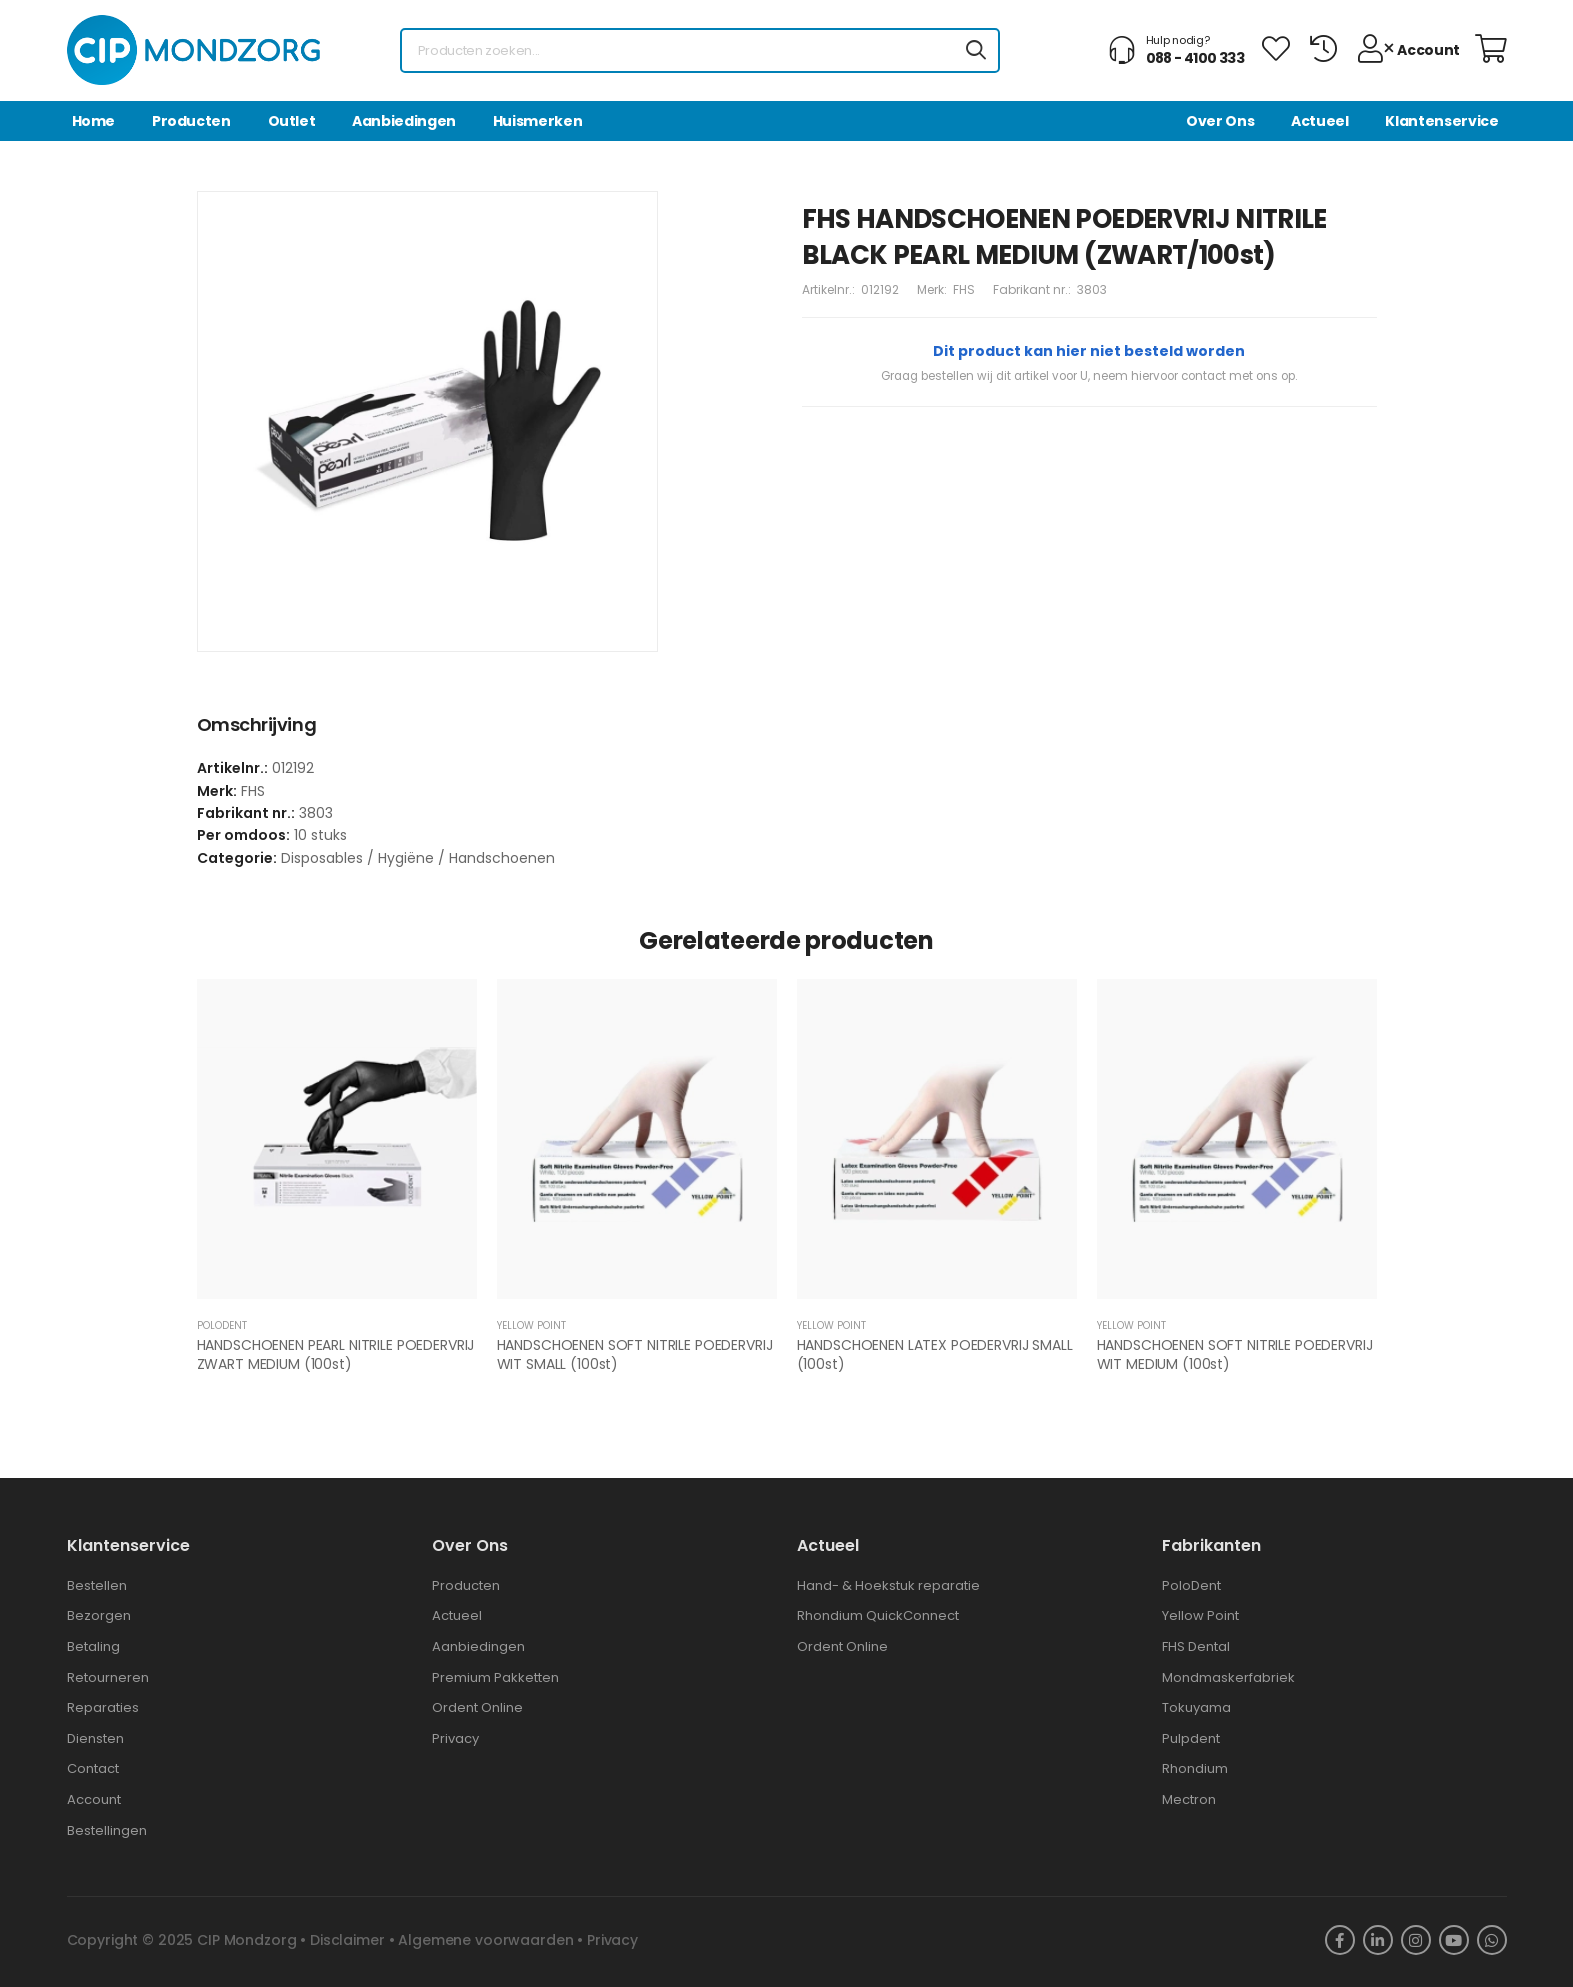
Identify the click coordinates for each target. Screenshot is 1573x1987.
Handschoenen (502, 858)
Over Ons (1220, 121)
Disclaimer (347, 1940)
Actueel (1320, 121)
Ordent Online (477, 1707)
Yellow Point (1200, 1615)
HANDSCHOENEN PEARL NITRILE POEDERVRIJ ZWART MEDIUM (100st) (336, 1355)
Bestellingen (107, 1830)
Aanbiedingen (404, 121)
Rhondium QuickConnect (878, 1615)
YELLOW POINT (531, 1325)
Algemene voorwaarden (485, 1940)
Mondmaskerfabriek (1228, 1677)
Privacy (455, 1738)
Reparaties (103, 1707)
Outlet (292, 121)
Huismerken (538, 121)
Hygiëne (406, 858)
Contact (93, 1768)
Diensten (95, 1738)
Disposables (322, 858)
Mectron (1189, 1799)
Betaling (93, 1646)
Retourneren (108, 1677)
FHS (964, 289)
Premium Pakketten (495, 1677)
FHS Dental (1196, 1646)
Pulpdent (1191, 1738)
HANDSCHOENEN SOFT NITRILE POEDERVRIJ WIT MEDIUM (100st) (1235, 1355)
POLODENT (222, 1325)
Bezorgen (99, 1615)
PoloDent (1191, 1585)
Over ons (470, 1545)
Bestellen (97, 1585)
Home (94, 121)
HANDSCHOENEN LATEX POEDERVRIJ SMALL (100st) (935, 1355)
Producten (191, 121)
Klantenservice (1441, 121)
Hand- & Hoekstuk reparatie (888, 1585)
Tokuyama (1196, 1707)
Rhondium (1195, 1768)
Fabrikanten (1211, 1545)
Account (94, 1799)
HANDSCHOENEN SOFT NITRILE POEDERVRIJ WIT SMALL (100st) (635, 1355)
